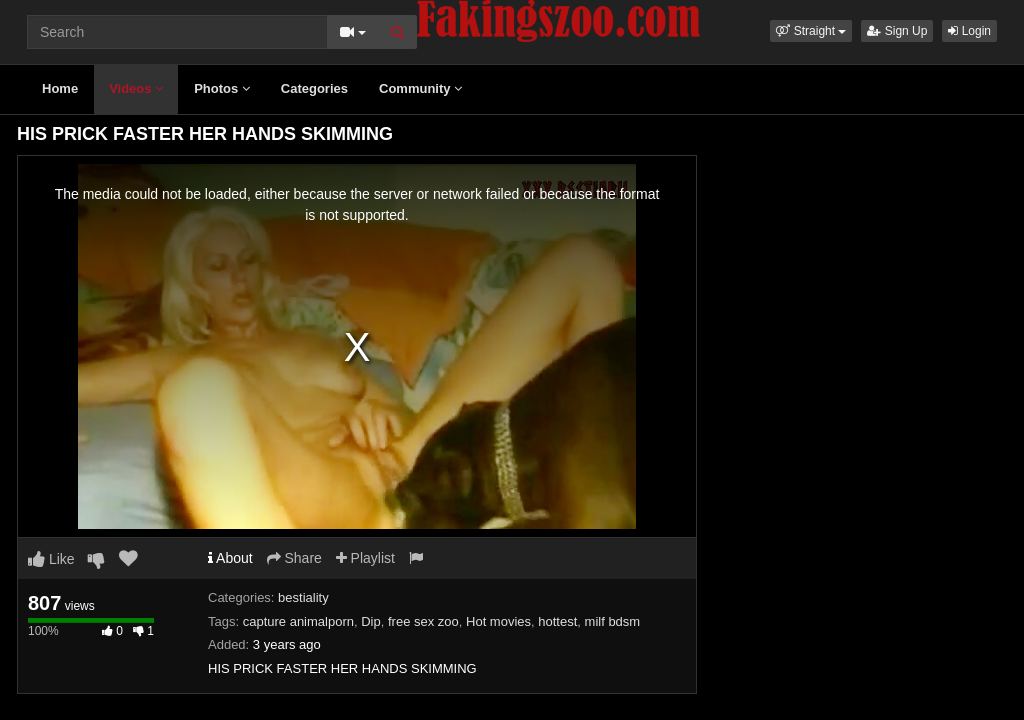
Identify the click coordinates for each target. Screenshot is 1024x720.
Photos (222, 88)
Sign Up (897, 31)
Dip (371, 621)
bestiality (303, 597)
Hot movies (498, 621)
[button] (811, 31)
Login (969, 31)
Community (420, 88)
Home (60, 88)
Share (294, 558)
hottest (557, 621)
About (230, 558)
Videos (136, 88)
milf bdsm (613, 621)
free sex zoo (423, 621)
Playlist (365, 558)
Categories (314, 88)
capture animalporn (298, 621)
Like (51, 559)
